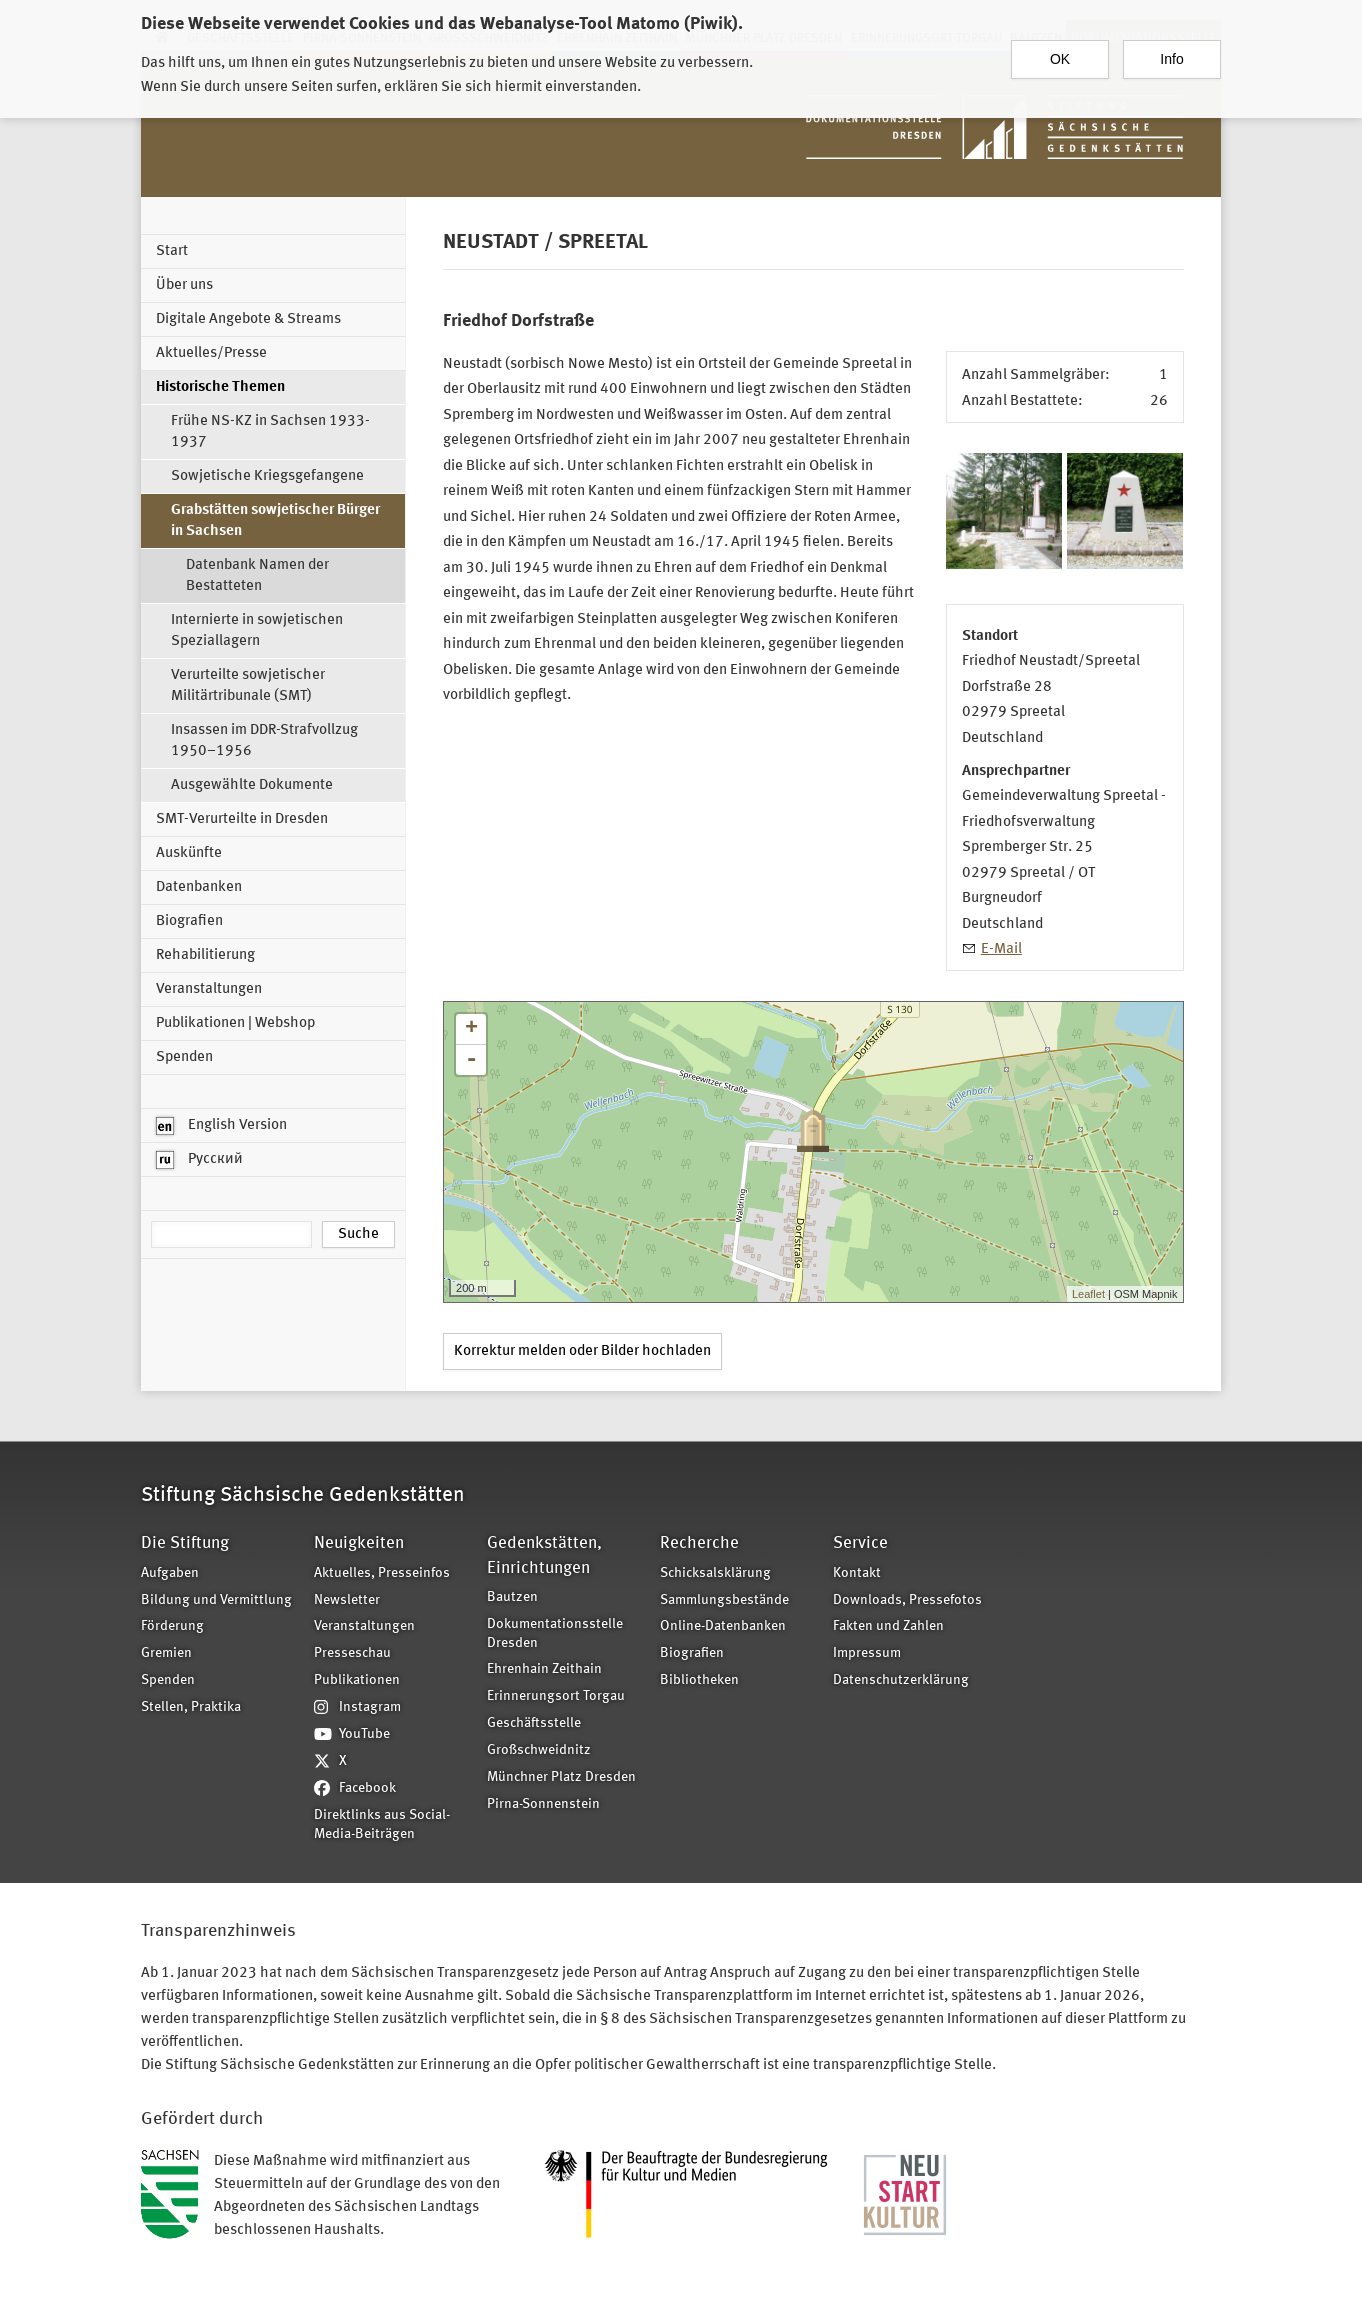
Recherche (699, 1543)
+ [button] (471, 1029)
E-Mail (1001, 949)
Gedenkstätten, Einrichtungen (544, 1555)
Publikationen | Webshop (235, 1023)
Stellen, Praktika (191, 1707)
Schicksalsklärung (715, 1573)
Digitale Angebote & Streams (248, 319)
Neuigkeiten (359, 1543)
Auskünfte (189, 853)
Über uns (184, 285)
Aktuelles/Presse (211, 353)
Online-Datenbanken (723, 1626)
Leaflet (1088, 1294)
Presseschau (352, 1653)
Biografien (189, 921)
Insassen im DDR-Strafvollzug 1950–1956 (264, 741)
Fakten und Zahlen (888, 1626)
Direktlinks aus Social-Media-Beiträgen (382, 1825)
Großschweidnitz (539, 1750)
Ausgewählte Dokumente (252, 785)
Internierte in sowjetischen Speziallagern (257, 631)
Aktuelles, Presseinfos (382, 1573)
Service (860, 1543)
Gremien (166, 1653)
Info (1171, 51)
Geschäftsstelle (534, 1723)
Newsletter (347, 1600)
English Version (221, 1126)
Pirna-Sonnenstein (543, 1804)
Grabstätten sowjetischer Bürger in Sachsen (275, 521)
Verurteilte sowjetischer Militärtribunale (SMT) (248, 686)
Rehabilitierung (205, 955)
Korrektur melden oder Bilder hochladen (582, 1351)
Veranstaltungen (209, 989)
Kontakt (857, 1573)
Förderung (172, 1626)
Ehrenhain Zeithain (544, 1669)
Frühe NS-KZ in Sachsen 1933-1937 (270, 432)
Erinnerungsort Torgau (556, 1696)
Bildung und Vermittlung (216, 1600)
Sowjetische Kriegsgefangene (267, 476)
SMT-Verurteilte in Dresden (242, 819)
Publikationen (357, 1680)
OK (1060, 51)
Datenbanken (199, 887)
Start (172, 251)
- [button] (471, 1060)
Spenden (184, 1057)
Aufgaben (170, 1573)
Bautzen (512, 1597)
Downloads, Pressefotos (907, 1600)
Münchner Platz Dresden (561, 1777)
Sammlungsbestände (724, 1600)
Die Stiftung (185, 1543)
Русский (199, 1160)
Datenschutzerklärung (901, 1680)
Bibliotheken (699, 1680)
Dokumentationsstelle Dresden (555, 1634)
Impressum (867, 1653)
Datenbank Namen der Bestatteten (257, 576)
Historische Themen (220, 387)
